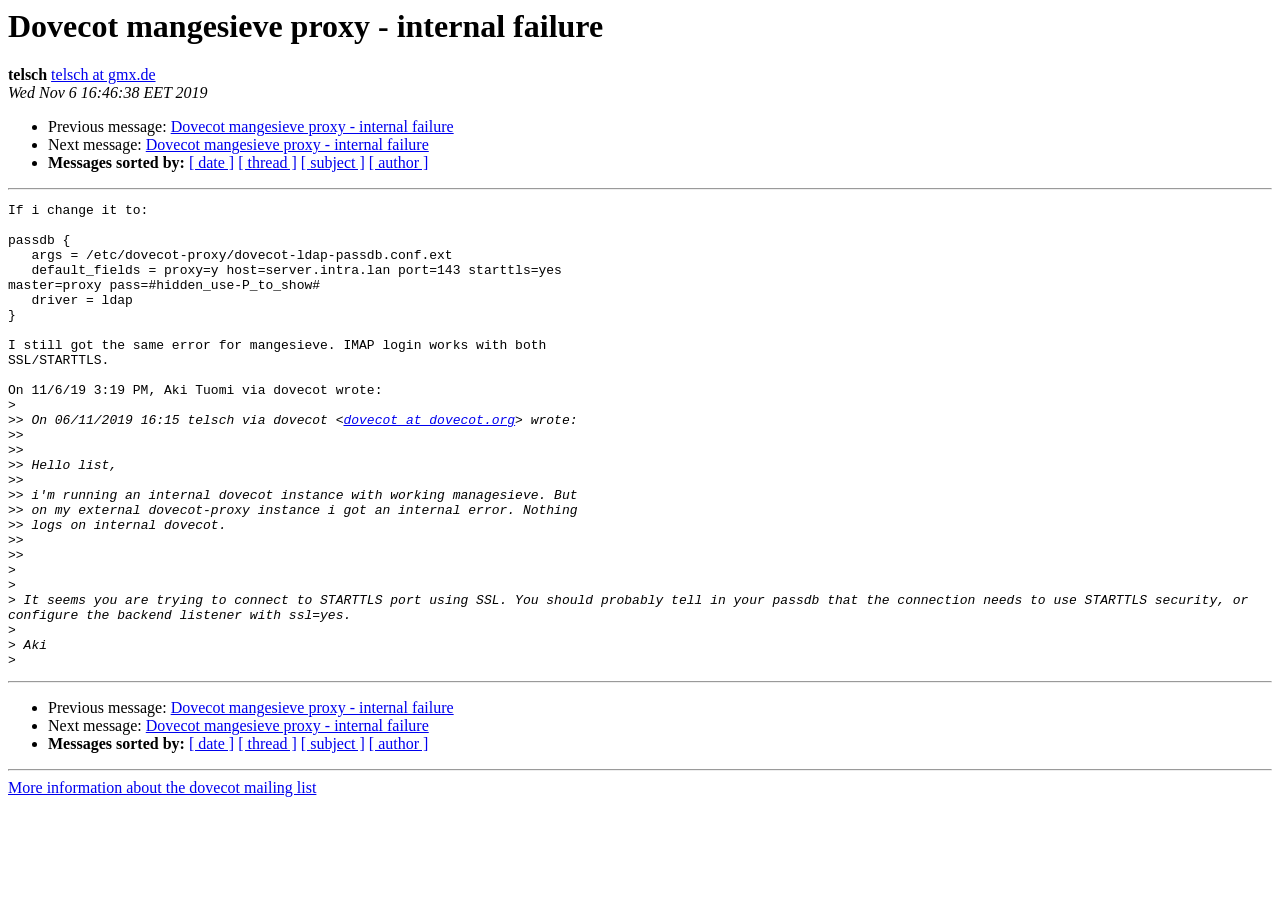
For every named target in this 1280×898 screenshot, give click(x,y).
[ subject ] (333, 162)
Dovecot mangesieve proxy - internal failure (312, 126)
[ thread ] (267, 162)
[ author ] (399, 162)
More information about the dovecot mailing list (162, 880)
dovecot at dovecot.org (429, 464)
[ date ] (211, 162)
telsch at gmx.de (103, 74)
